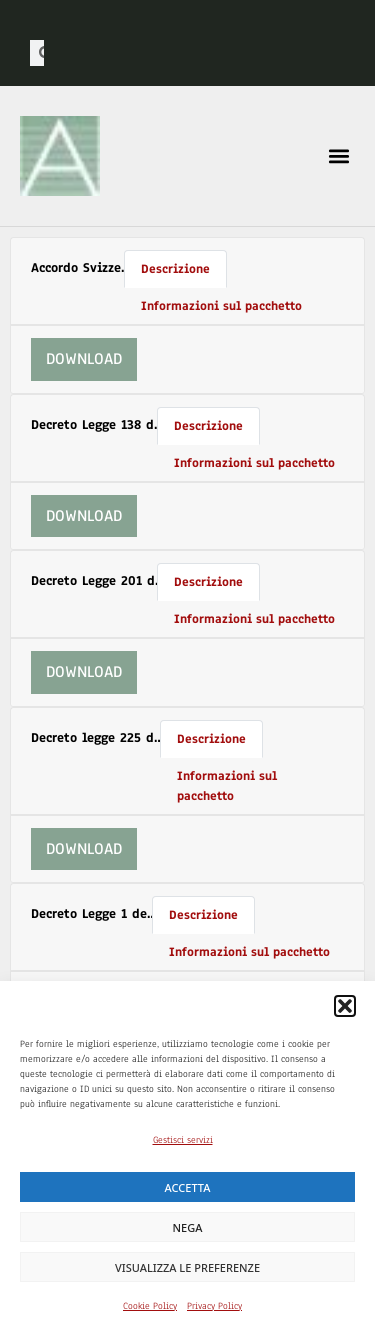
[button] (345, 1006)
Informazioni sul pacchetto (221, 305)
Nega (188, 1227)
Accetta (188, 1187)
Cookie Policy (150, 1305)
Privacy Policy (214, 1305)
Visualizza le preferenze (187, 1267)
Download (84, 359)
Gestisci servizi (183, 1139)
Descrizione (175, 268)
